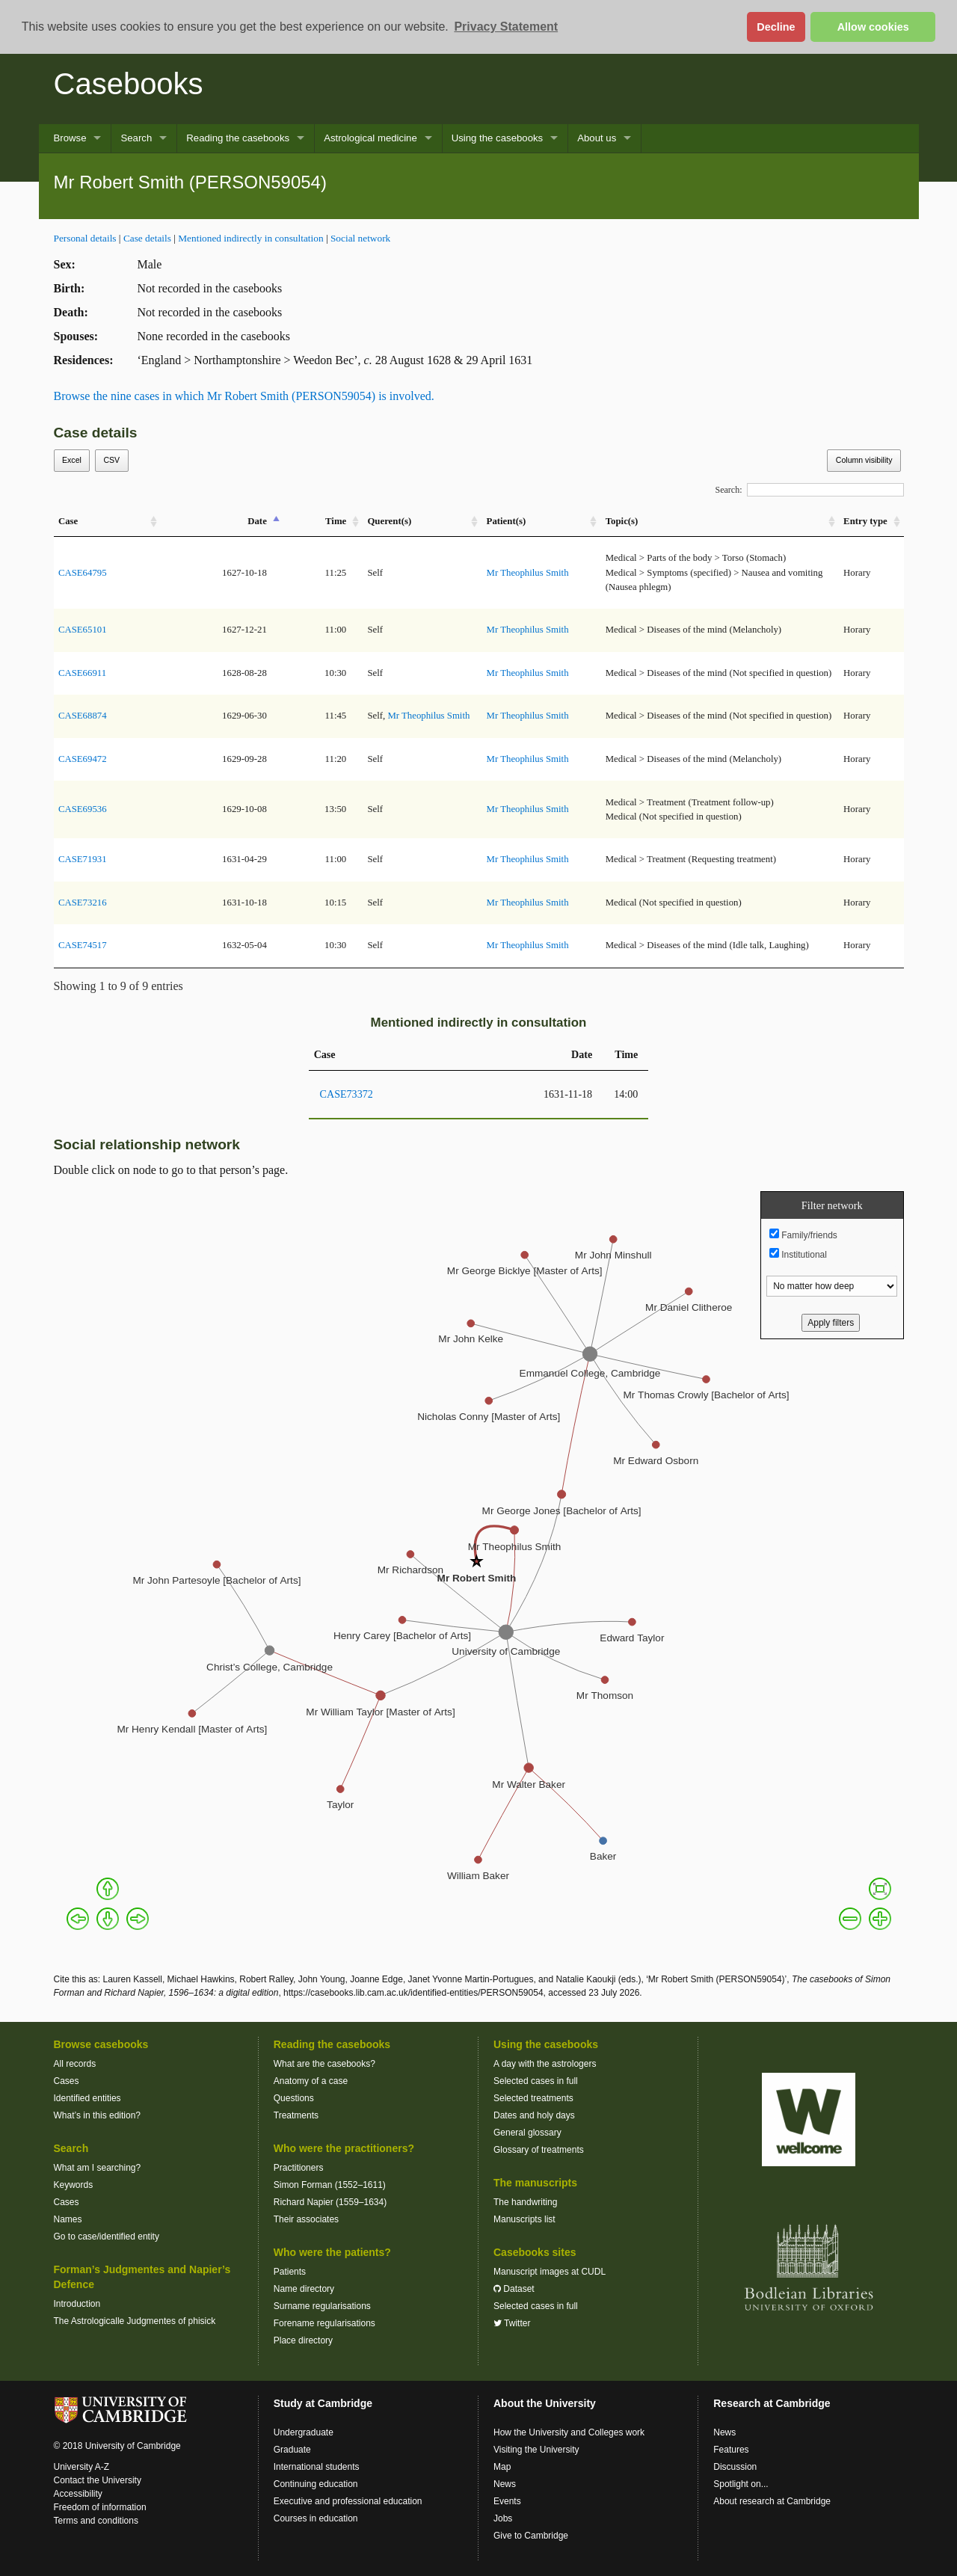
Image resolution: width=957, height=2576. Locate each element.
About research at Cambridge (772, 2501)
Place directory (303, 2340)
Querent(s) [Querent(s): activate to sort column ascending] (389, 521)
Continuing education (316, 2484)
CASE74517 (82, 945)
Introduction (77, 2304)
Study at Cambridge (323, 2403)
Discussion (735, 2467)
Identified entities (87, 2098)
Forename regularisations (324, 2323)
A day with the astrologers (544, 2064)
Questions (294, 2098)
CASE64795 (82, 573)
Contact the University (97, 2480)
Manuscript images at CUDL (549, 2271)
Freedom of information (100, 2507)
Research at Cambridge (771, 2403)
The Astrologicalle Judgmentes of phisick (135, 2321)
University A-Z (82, 2467)
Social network (360, 238)
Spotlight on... (740, 2484)
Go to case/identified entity (106, 2236)
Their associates (306, 2219)
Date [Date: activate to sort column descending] (257, 521)
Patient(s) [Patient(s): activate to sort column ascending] (506, 521)
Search (136, 138)
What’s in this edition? (97, 2115)
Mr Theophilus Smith (528, 573)
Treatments (296, 2115)
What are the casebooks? (324, 2064)
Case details (147, 238)
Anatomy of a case (311, 2081)
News (504, 2484)
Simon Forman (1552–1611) (330, 2185)
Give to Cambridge (530, 2535)
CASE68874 (82, 715)
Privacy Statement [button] (506, 26)
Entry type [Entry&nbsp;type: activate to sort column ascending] (865, 521)
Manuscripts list (524, 2219)
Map (502, 2467)
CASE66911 (82, 673)
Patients (290, 2271)
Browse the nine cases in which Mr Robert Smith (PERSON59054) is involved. (244, 396)
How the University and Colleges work (568, 2432)
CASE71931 (82, 859)
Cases (66, 2081)
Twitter (511, 2323)
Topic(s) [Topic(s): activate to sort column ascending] (622, 521)
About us (596, 138)
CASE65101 (82, 629)
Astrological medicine (370, 138)
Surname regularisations (322, 2306)
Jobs (502, 2518)
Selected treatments (533, 2098)
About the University (544, 2403)
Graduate (292, 2449)
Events (507, 2501)
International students (317, 2467)
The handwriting (525, 2202)
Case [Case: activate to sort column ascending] (68, 521)
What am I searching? (97, 2167)
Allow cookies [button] (873, 27)
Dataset (514, 2289)
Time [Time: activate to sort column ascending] (335, 521)
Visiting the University (536, 2449)
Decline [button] (776, 27)
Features (730, 2449)
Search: (810, 490)
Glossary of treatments (538, 2150)
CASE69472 (82, 759)
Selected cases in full (535, 2081)
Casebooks (128, 83)
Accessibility (78, 2494)
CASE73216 (82, 902)
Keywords (73, 2185)
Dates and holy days (534, 2115)
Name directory (304, 2289)
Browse (70, 138)
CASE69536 (82, 809)
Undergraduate (303, 2432)
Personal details (85, 238)
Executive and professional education (348, 2501)
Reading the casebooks (237, 138)
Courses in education (316, 2518)
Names (68, 2219)
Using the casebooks (497, 138)
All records (75, 2064)
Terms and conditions (96, 2520)
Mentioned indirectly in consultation (250, 238)
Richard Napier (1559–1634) (330, 2202)
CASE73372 (346, 1094)
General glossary (527, 2132)
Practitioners (299, 2167)
